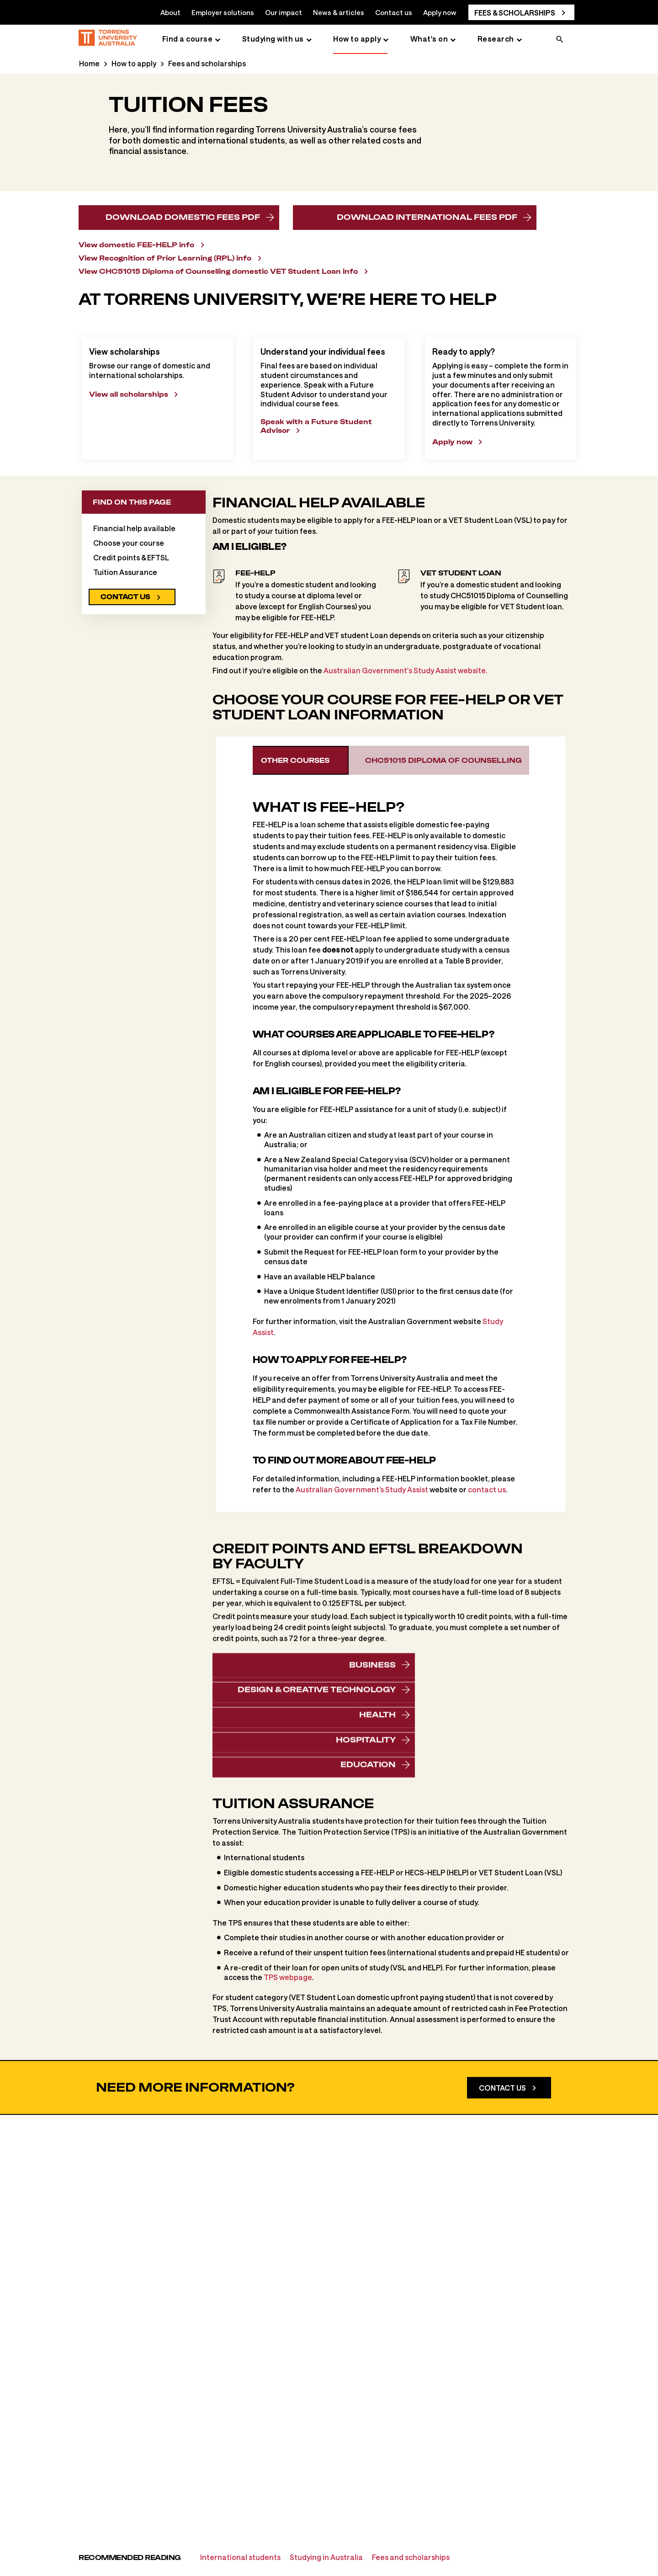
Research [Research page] (496, 38)
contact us (487, 1610)
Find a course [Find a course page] (187, 38)
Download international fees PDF (427, 221)
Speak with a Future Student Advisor (316, 546)
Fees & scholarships (514, 12)
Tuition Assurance (125, 692)
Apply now (439, 12)
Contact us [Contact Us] (502, 2259)
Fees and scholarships (411, 2557)
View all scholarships (128, 515)
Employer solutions (222, 12)
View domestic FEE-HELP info (136, 244)
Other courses (306, 881)
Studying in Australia (326, 2557)
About (170, 12)
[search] (559, 40)
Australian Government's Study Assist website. (406, 791)
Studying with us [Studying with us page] (273, 38)
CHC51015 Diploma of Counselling (456, 881)
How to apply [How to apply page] (357, 38)
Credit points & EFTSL (131, 678)
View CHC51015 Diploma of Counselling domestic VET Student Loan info (218, 271)
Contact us (393, 12)
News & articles (338, 12)
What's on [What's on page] (429, 38)
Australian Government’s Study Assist (362, 1610)
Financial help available (134, 648)
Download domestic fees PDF (183, 217)
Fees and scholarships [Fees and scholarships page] (207, 63)
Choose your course (128, 663)
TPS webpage (288, 2097)
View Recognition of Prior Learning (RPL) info (165, 258)
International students (240, 2557)
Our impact (283, 12)
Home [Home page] (89, 63)
